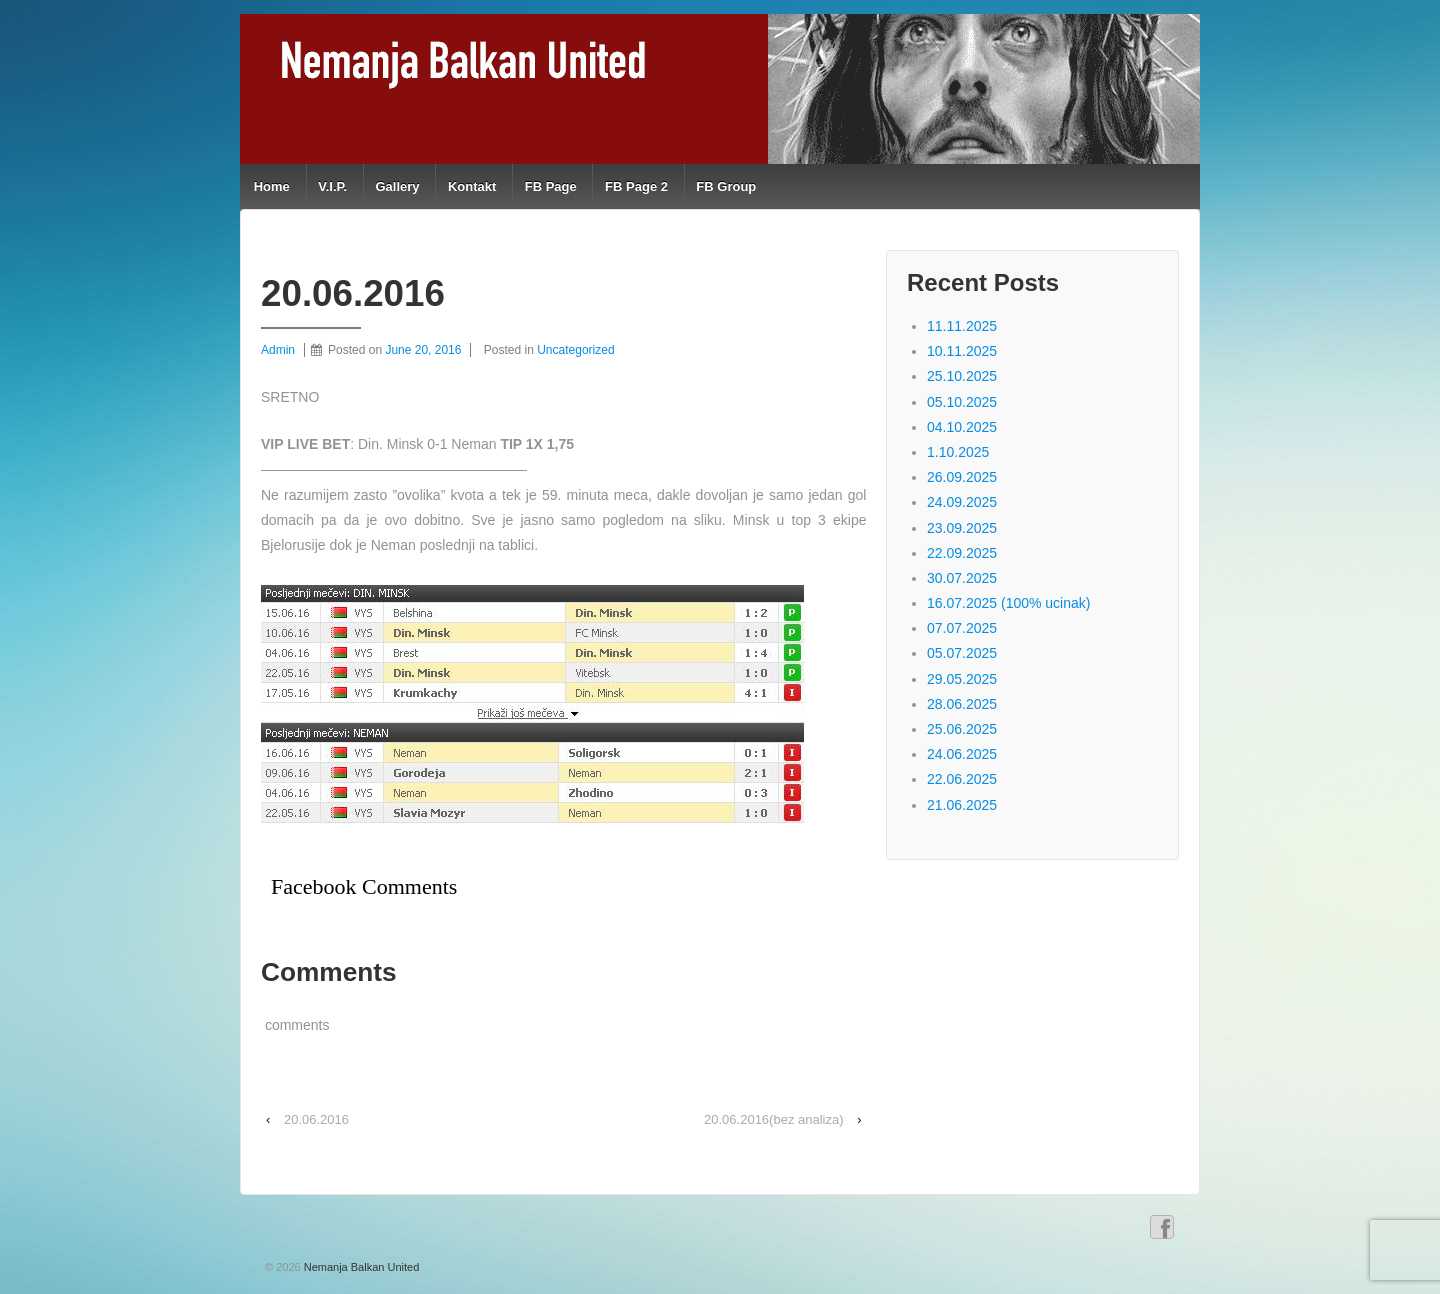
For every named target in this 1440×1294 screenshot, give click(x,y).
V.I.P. (332, 186)
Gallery (397, 186)
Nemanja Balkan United (360, 1267)
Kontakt (472, 186)
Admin (278, 350)
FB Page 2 (636, 186)
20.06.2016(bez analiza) (774, 1119)
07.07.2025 (962, 628)
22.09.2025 (962, 553)
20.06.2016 (316, 1119)
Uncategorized (575, 350)
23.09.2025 (962, 528)
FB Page (551, 186)
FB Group (726, 186)
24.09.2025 (962, 502)
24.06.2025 (962, 754)
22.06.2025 (962, 779)
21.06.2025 (962, 805)
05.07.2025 (962, 653)
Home (272, 186)
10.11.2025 (962, 351)
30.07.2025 (962, 578)
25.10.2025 (962, 376)
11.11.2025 (962, 326)
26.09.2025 (962, 477)
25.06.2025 (962, 729)
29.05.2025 (962, 679)
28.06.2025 (962, 704)
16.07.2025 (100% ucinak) (1008, 603)
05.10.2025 (962, 402)
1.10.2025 (958, 452)
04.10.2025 (962, 427)
